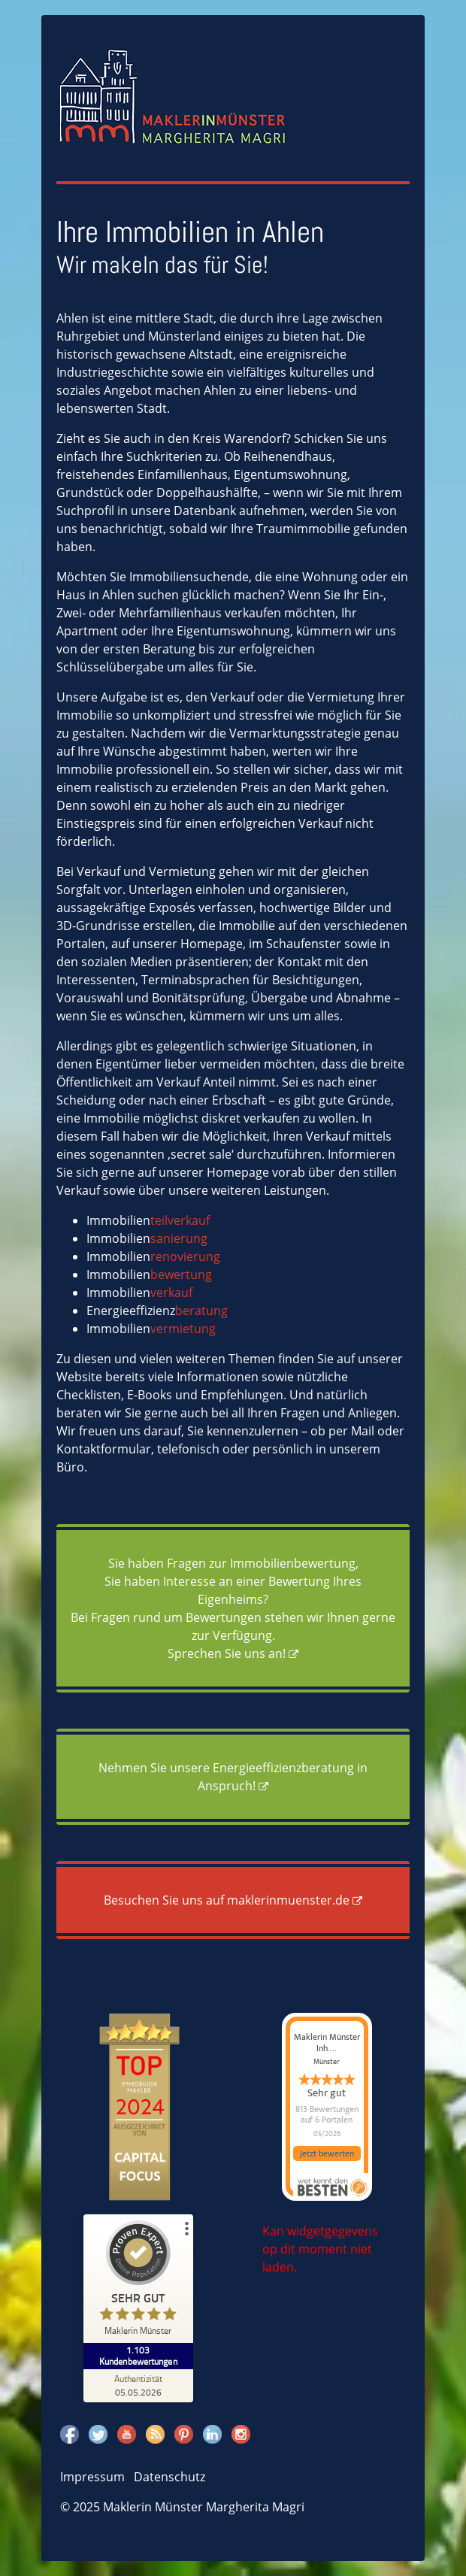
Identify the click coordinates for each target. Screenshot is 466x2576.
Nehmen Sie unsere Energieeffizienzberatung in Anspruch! (233, 1776)
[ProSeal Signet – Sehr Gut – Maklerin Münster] (139, 2281)
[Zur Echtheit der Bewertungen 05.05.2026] (139, 2385)
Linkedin (212, 2434)
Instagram (240, 2434)
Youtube (126, 2434)
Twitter (98, 2434)
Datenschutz (169, 2476)
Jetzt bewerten (327, 2153)
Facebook (69, 2434)
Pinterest (183, 2434)
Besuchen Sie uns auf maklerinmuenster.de (227, 1900)
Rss (155, 2434)
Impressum (92, 2476)
